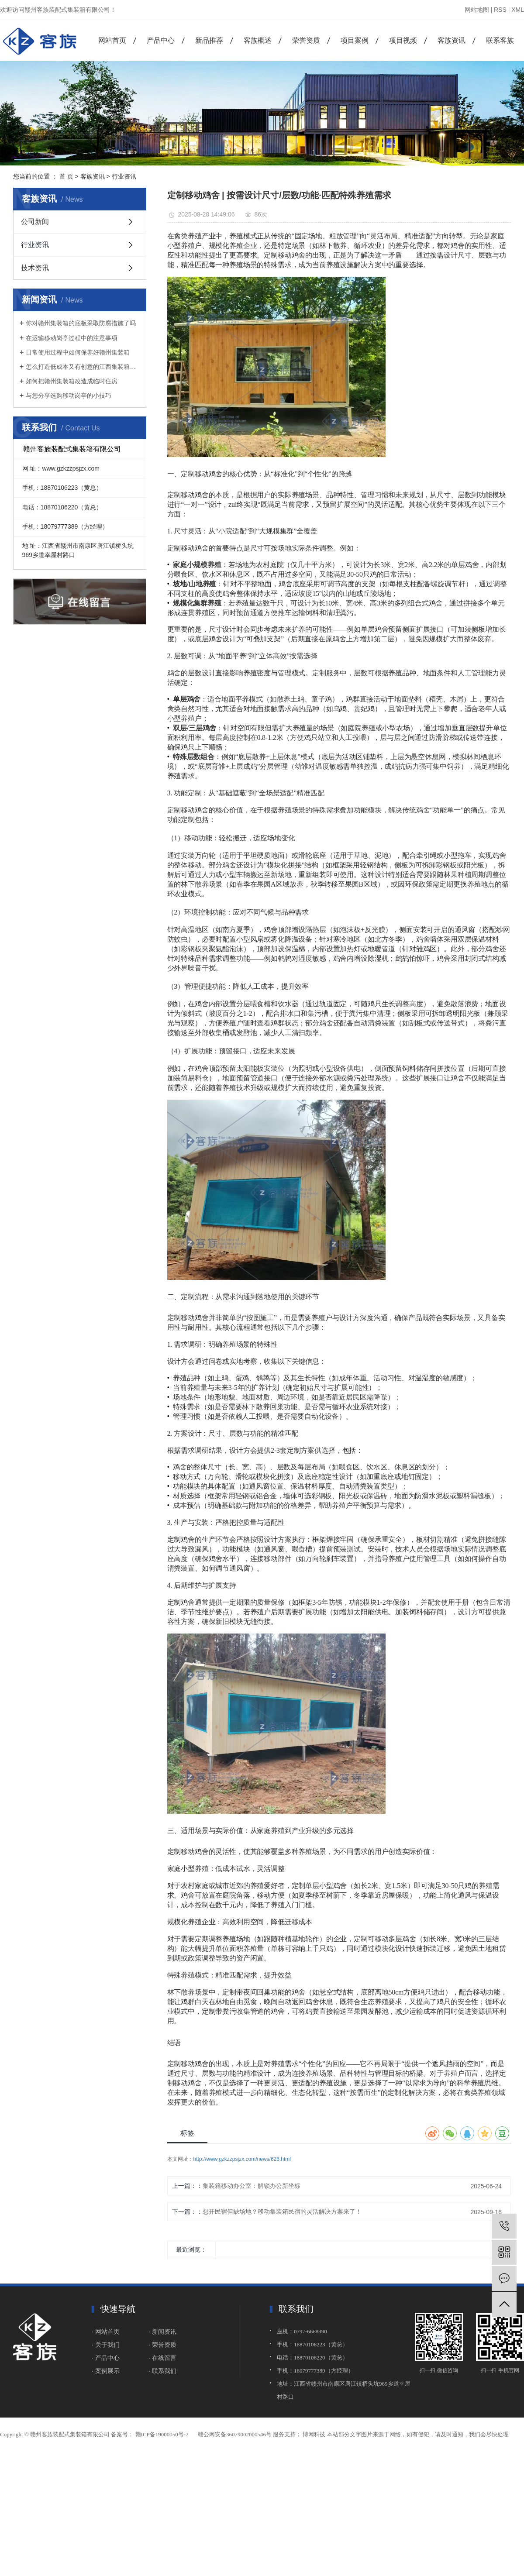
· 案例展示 (106, 2370)
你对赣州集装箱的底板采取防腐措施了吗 (81, 323)
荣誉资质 (306, 40)
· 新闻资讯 (162, 2331)
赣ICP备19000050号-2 (162, 2434)
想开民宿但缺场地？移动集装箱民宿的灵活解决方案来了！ (282, 2211)
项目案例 (355, 40)
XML (517, 9)
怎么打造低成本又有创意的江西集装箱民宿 (83, 366)
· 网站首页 (106, 2331)
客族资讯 (451, 40)
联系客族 (500, 40)
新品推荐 (209, 40)
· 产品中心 (106, 2357)
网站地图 (477, 9)
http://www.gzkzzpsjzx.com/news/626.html (242, 2159)
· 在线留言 (162, 2357)
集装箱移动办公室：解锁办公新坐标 (251, 2185)
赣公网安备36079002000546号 (235, 2434)
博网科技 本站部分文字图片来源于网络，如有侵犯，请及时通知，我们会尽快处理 (405, 2434)
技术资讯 (35, 268)
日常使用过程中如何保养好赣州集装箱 (78, 352)
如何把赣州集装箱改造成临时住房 (71, 381)
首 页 (66, 176)
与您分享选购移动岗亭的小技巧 (68, 395)
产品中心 (161, 40)
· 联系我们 (162, 2370)
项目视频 (403, 40)
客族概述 (258, 40)
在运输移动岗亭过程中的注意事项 (71, 337)
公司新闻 (35, 221)
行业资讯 (124, 176)
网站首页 (112, 40)
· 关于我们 (106, 2344)
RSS (500, 9)
